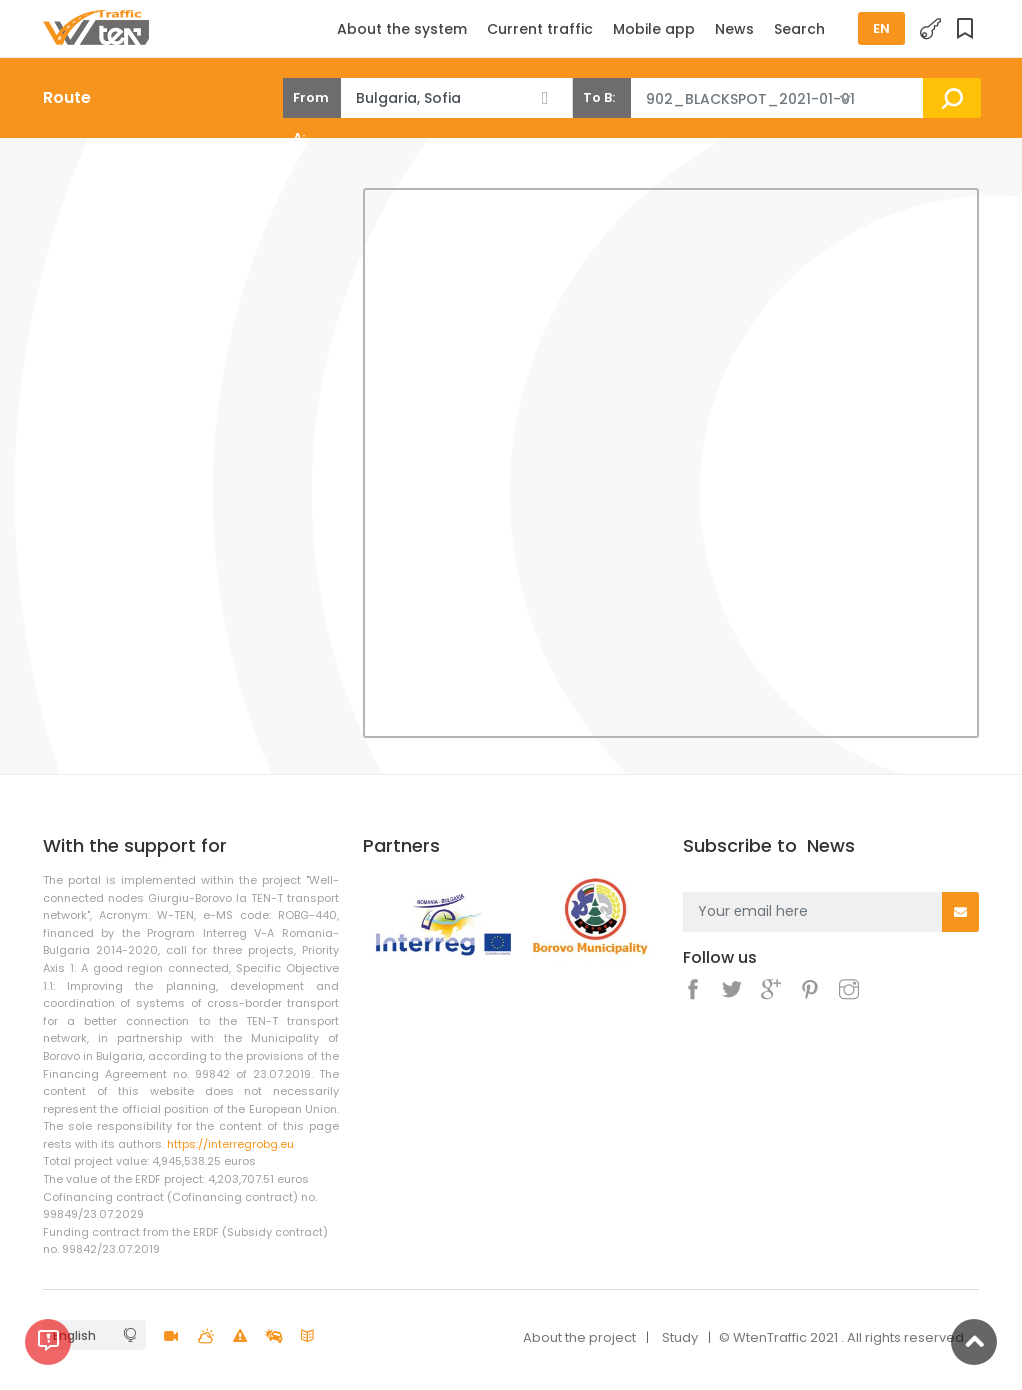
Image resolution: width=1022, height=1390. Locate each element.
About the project (579, 1337)
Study (680, 1337)
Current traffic (540, 29)
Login (931, 29)
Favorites (968, 29)
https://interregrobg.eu (230, 1144)
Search (799, 29)
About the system (402, 29)
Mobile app (654, 29)
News (734, 29)
